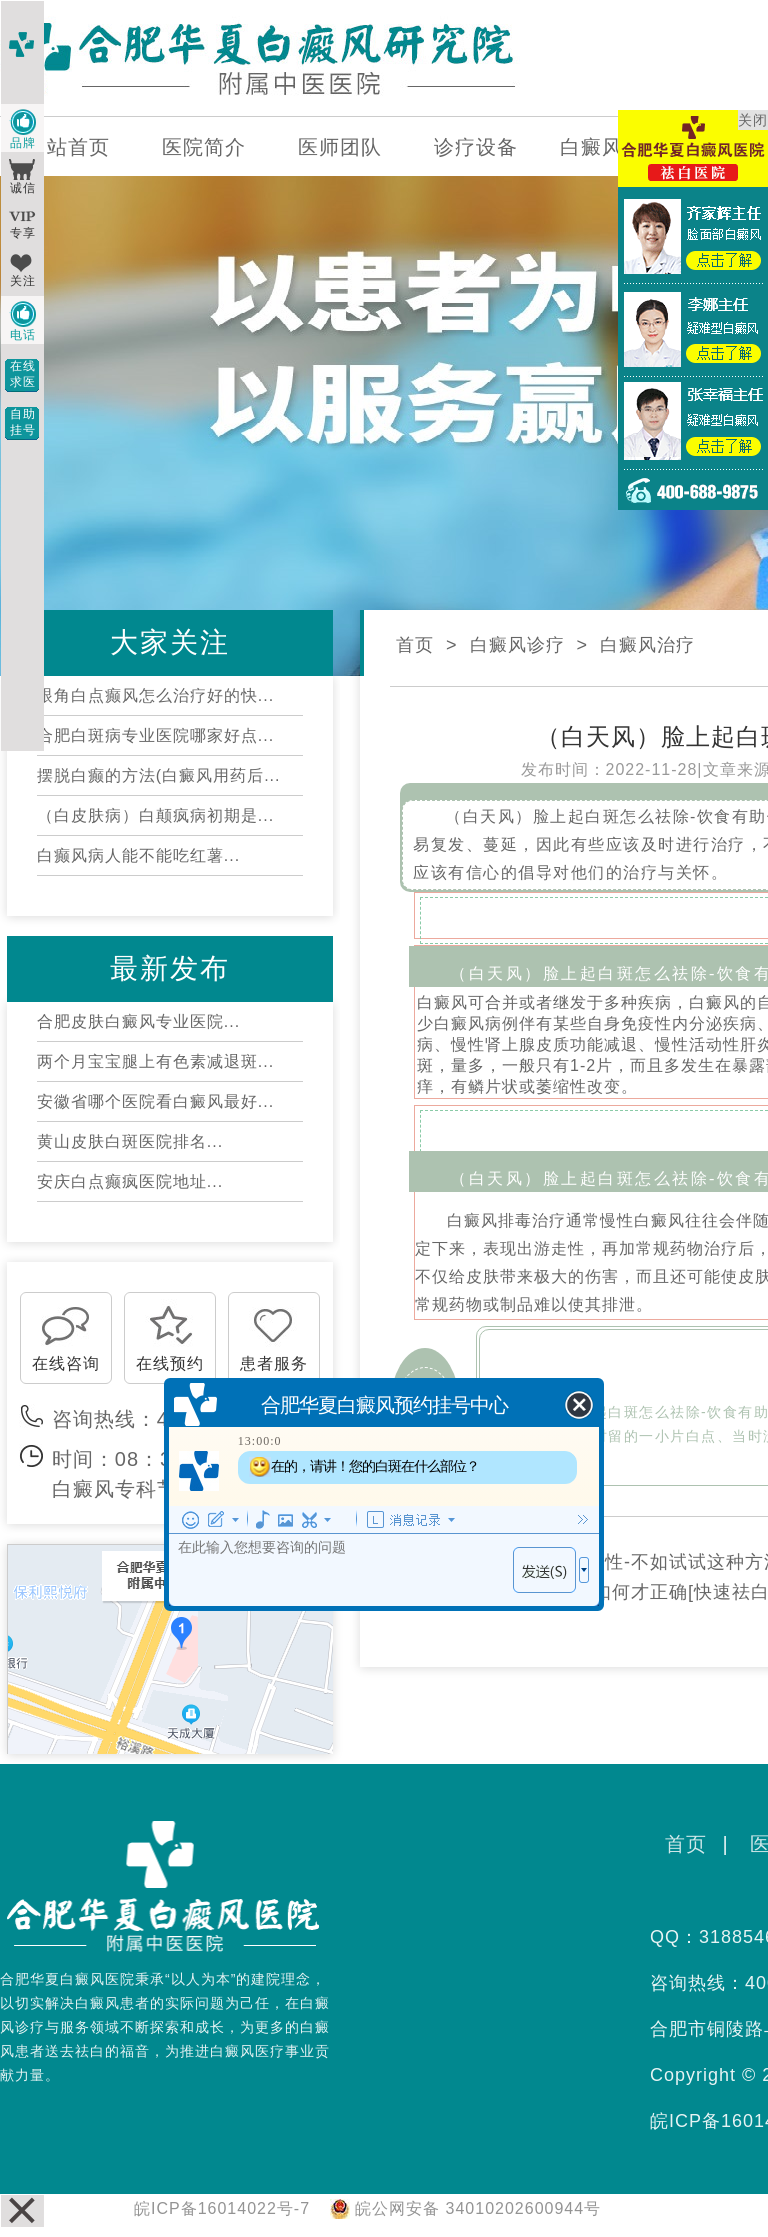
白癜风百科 (612, 147)
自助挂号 (23, 422)
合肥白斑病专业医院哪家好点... (155, 735)
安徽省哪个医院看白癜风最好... (155, 1101)
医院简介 (204, 147)
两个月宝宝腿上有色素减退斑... (155, 1061)
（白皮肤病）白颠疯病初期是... (155, 815)
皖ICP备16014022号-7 (222, 2208)
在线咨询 (66, 1363)
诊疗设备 (476, 147)
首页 (415, 645)
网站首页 (68, 147)
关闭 (753, 120)
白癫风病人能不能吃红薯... (138, 855)
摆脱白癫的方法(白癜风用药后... (159, 775)
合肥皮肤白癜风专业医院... (138, 1021)
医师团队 (340, 147)
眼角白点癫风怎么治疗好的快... (155, 695)
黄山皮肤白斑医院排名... (130, 1141)
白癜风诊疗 (517, 645)
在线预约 (170, 1363)
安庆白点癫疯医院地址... (130, 1181)
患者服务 (274, 1363)
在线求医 (23, 374)
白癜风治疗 (647, 645)
